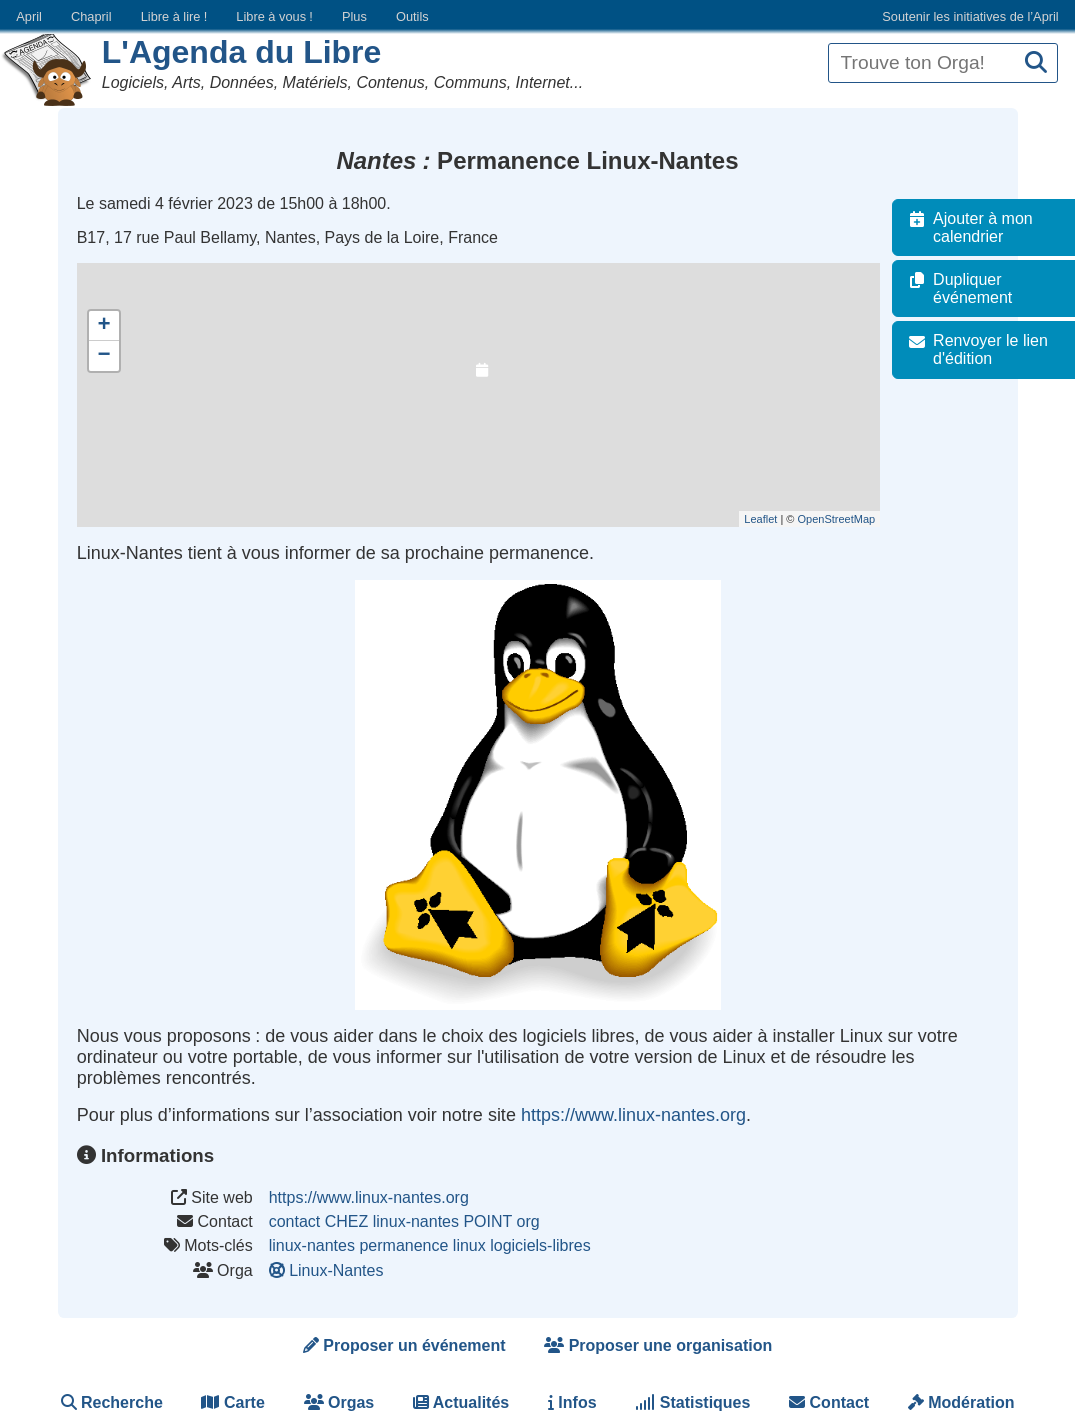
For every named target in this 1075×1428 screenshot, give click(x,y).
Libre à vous (274, 16)
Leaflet (770, 519)
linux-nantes (312, 1245)
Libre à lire (174, 16)
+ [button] (104, 326)
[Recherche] (1036, 63)
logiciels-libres (540, 1245)
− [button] (104, 356)
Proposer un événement (404, 1345)
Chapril (91, 16)
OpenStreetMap (846, 519)
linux (469, 1245)
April (29, 16)
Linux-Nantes (328, 1270)
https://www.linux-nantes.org (633, 1115)
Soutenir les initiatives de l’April (970, 16)
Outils (412, 16)
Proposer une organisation (658, 1345)
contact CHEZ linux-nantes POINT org (404, 1221)
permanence (403, 1245)
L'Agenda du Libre (242, 52)
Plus (354, 16)
